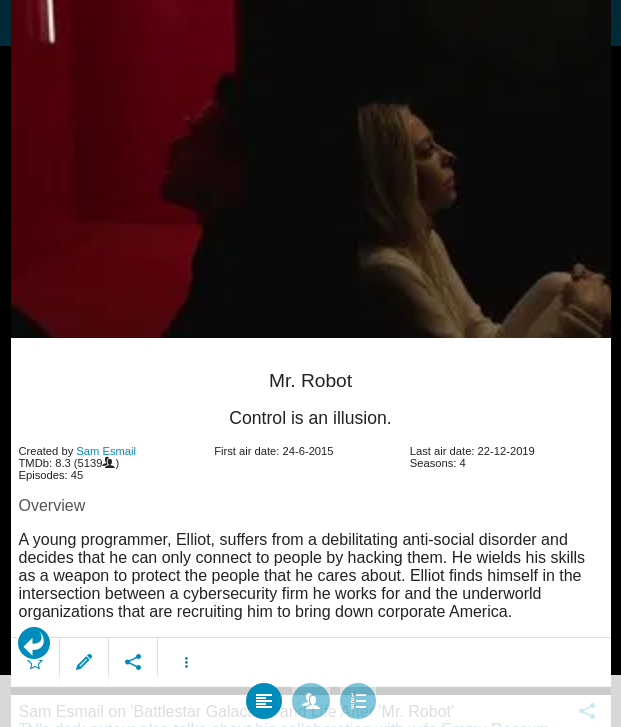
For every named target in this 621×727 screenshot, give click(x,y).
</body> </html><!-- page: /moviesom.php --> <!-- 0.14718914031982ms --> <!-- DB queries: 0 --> (310, 363)
